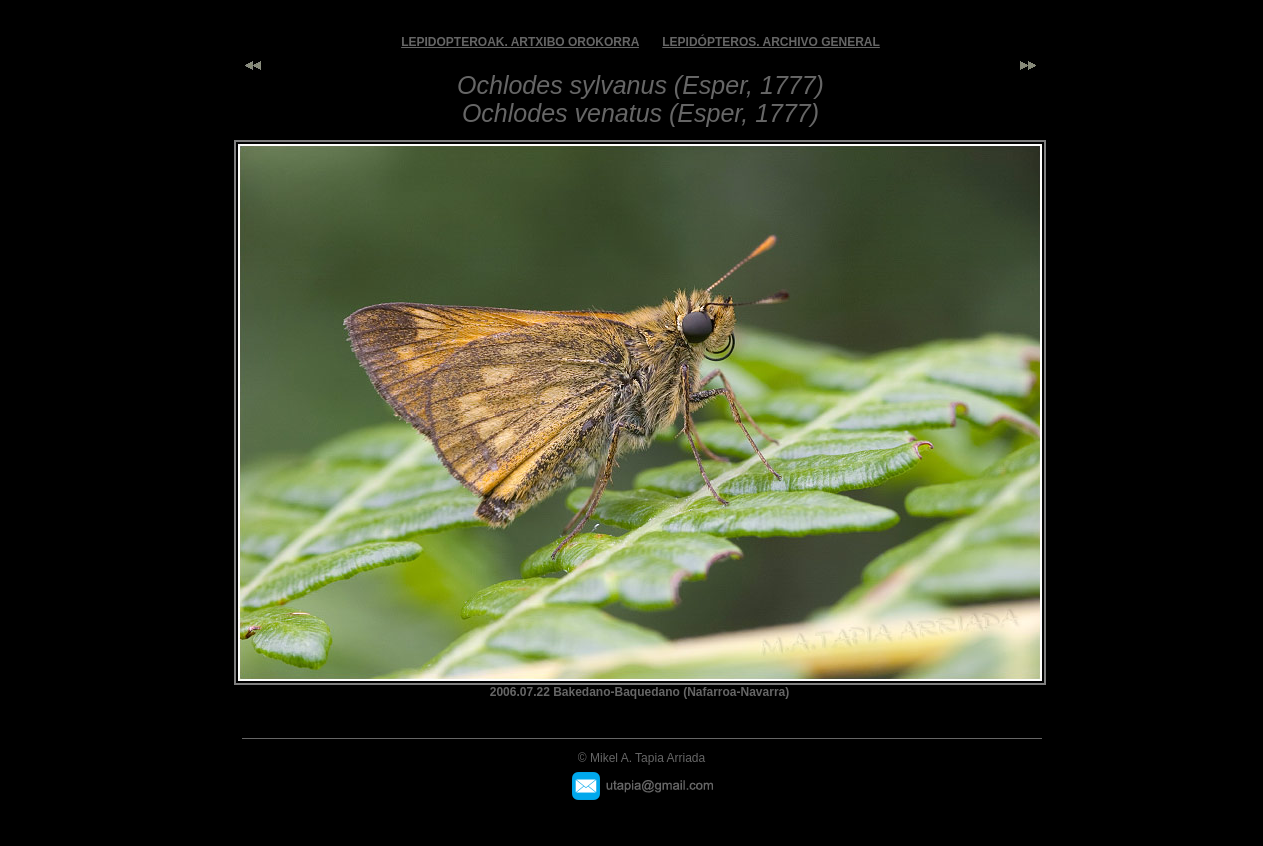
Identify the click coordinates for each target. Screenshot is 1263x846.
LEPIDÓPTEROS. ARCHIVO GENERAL (771, 42)
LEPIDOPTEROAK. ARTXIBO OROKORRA (520, 42)
